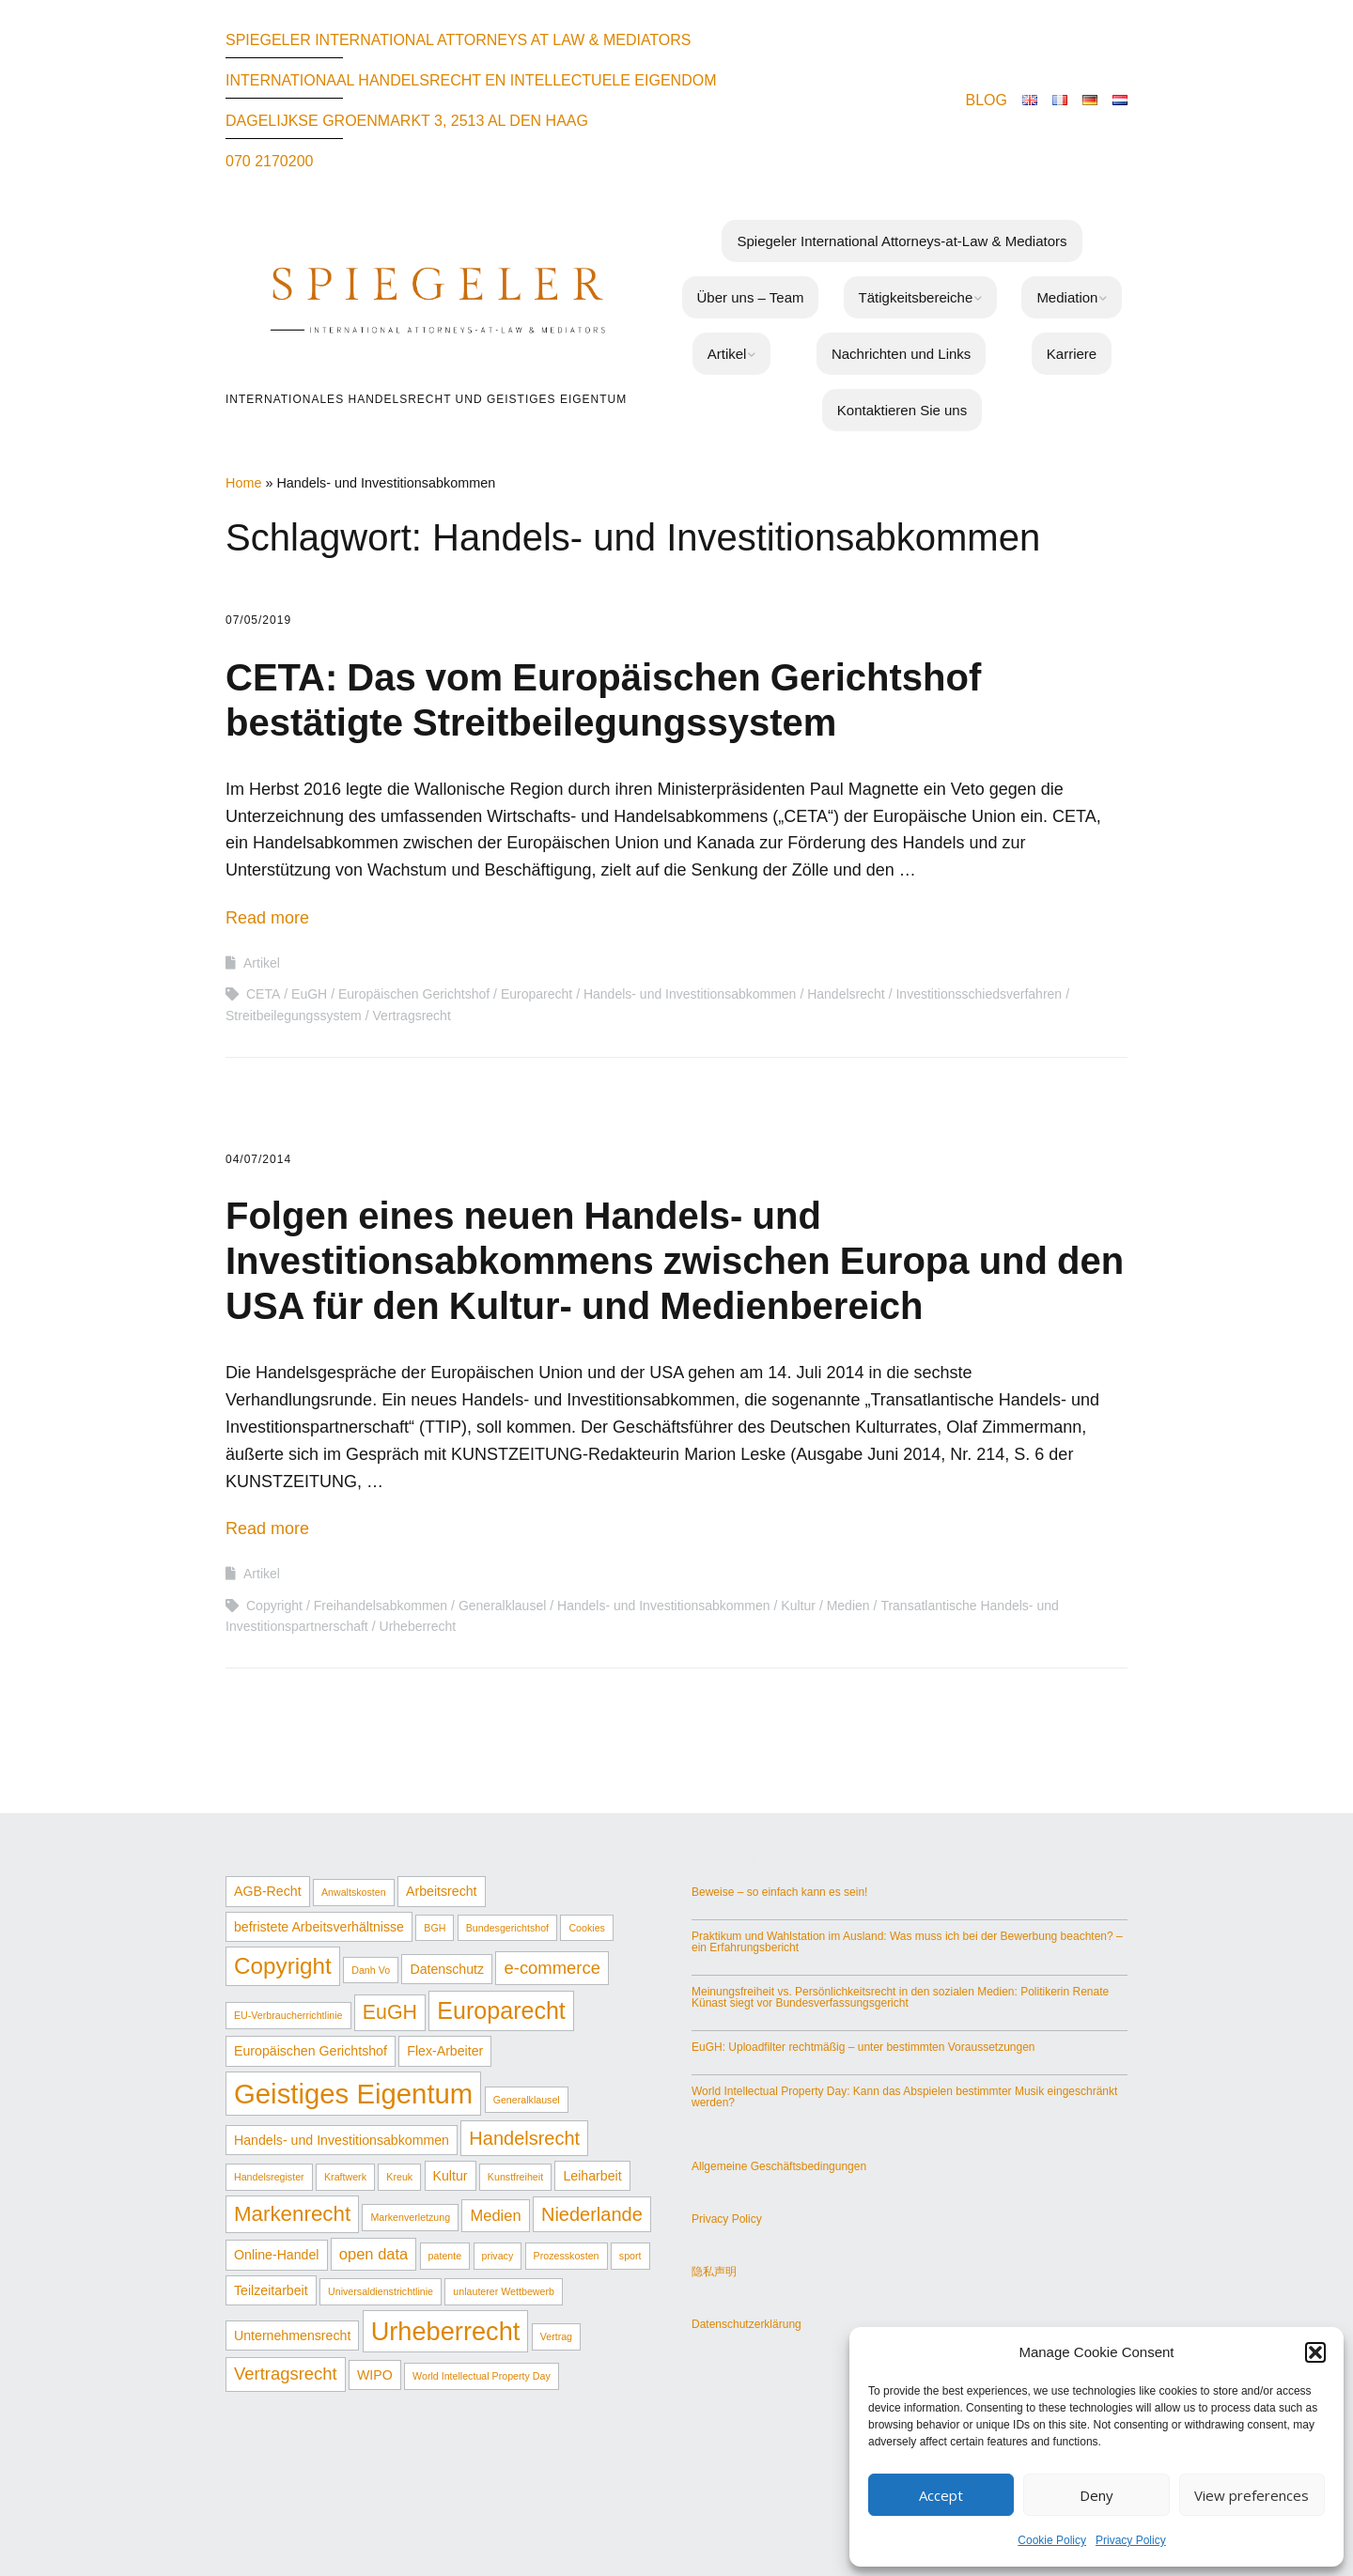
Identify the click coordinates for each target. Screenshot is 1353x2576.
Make (578, 2488)
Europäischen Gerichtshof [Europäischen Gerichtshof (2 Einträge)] (310, 2050)
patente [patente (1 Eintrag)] (445, 2255)
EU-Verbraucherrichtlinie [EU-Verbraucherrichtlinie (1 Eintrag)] (288, 2015)
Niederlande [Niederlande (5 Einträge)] (592, 2214)
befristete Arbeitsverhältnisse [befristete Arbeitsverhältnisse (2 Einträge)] (319, 1926)
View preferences (1251, 2495)
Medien (848, 1605)
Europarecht (536, 993)
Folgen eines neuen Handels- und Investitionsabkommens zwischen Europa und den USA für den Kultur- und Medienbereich (675, 1261)
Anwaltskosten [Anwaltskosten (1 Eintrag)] (353, 1892)
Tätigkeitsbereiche (916, 297)
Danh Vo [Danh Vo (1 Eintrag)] (370, 1970)
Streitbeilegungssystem (294, 1015)
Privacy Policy (1131, 2540)
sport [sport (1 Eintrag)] (630, 2255)
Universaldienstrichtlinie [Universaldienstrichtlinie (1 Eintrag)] (380, 2291)
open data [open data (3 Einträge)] (373, 2253)
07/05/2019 (258, 620)
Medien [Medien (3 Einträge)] (495, 2215)
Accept (941, 2495)
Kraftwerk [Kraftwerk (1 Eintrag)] (345, 2176)
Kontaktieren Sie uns (902, 410)
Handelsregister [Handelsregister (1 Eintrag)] (269, 2176)
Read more (267, 917)
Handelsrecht (846, 993)
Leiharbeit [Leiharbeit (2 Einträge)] (592, 2175)
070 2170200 (269, 161)
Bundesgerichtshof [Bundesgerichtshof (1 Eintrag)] (507, 1927)
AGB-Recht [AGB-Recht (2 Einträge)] (268, 1891)
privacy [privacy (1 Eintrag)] (498, 2255)
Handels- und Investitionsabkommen (689, 993)
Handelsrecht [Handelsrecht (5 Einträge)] (524, 2138)
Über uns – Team (750, 297)
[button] (1315, 2352)
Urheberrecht (418, 1626)
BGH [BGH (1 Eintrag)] (434, 1927)
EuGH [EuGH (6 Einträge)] (390, 2012)
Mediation (1066, 297)
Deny (1096, 2495)
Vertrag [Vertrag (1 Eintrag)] (556, 2336)
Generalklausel (502, 1605)
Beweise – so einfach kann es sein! (779, 1892)
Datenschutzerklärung (746, 2324)
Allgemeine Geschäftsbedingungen (779, 2166)
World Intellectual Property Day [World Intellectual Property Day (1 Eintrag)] (481, 2376)
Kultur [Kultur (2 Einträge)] (450, 2175)
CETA (263, 993)
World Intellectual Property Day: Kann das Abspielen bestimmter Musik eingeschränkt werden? (904, 2097)
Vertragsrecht (412, 1015)
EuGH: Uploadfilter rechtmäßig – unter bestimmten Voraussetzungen (863, 2047)
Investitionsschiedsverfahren (978, 993)
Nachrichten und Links (901, 354)
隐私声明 (714, 2271)
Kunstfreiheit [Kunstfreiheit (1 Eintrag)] (515, 2176)
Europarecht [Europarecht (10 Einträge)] (501, 2010)
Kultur (798, 1605)
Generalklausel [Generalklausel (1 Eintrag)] (526, 2099)
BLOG (986, 100)
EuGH (309, 993)
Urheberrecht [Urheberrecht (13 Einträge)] (446, 2331)
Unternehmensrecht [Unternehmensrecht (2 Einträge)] (292, 2335)
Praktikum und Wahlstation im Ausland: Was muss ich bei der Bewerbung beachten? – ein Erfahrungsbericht (907, 1942)
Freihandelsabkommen (380, 1605)
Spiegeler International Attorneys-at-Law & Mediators (901, 241)
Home (243, 482)
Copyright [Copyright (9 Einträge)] (283, 1966)
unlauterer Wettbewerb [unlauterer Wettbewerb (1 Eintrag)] (503, 2291)
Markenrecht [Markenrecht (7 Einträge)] (292, 2214)
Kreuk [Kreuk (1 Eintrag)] (399, 2176)
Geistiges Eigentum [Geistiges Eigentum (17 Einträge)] (353, 2093)
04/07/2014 (258, 1159)
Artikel (727, 354)
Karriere (1071, 354)
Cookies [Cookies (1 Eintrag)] (586, 1927)
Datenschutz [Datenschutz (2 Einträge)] (447, 1969)
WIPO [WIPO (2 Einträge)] (375, 2374)
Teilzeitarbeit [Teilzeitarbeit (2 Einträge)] (271, 2290)
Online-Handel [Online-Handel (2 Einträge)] (276, 2254)
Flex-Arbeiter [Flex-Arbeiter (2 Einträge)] (445, 2050)
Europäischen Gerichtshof (414, 993)
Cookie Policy (1052, 2540)
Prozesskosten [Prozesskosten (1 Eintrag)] (566, 2255)
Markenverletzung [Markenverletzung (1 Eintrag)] (410, 2217)
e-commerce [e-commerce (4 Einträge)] (551, 1968)
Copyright (274, 1605)
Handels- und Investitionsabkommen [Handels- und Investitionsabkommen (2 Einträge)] (341, 2140)
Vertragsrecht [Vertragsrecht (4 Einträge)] (285, 2373)
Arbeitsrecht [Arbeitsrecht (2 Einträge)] (441, 1891)
